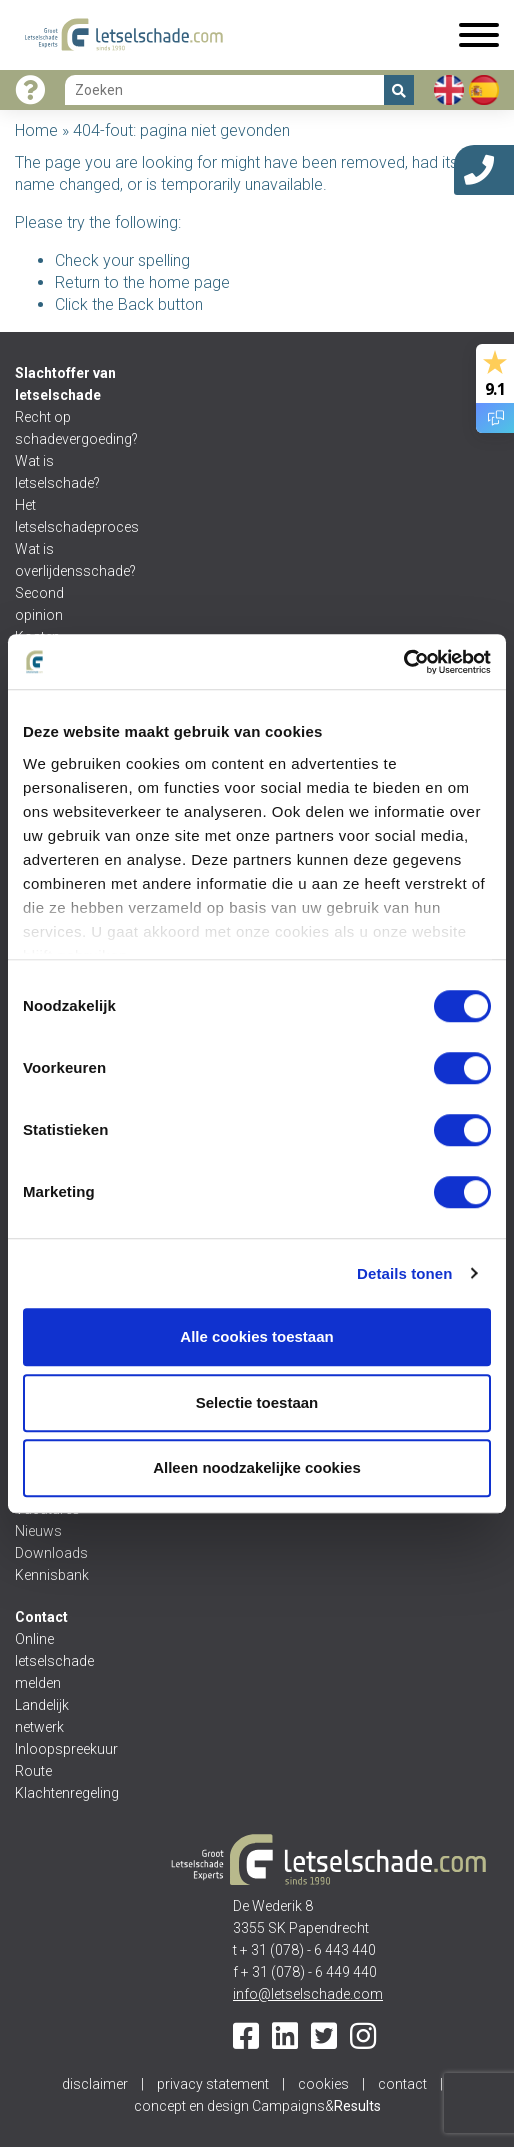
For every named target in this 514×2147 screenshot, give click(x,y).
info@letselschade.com (308, 1994)
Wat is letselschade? (57, 472)
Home (36, 130)
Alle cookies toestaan (256, 1336)
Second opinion (40, 604)
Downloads (51, 1553)
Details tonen (404, 1273)
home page (189, 282)
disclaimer (95, 2084)
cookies (323, 2084)
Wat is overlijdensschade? (62, 560)
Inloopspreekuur (62, 1749)
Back (136, 304)
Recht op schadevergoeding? (62, 428)
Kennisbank (52, 1575)
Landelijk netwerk (42, 1716)
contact (402, 2084)
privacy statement (213, 2084)
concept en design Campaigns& (257, 2106)
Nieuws (38, 1531)
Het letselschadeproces (62, 516)
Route (33, 1771)
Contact (41, 1617)
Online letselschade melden (54, 1661)
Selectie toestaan (257, 1402)
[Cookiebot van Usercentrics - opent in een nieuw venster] (403, 662)
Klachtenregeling (62, 1793)
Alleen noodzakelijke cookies (257, 1467)
